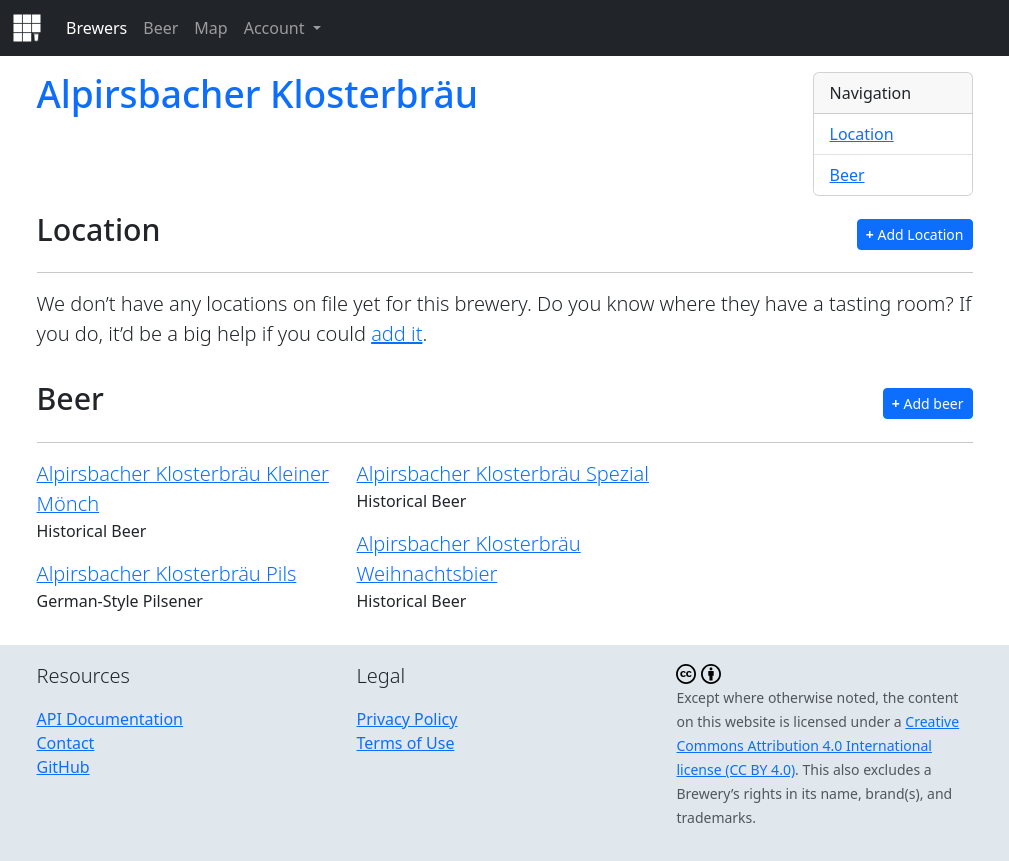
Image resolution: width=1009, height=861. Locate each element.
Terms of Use (405, 743)
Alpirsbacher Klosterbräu (258, 93)
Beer (160, 28)
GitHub (63, 767)
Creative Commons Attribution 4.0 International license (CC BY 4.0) (817, 745)
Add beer (928, 403)
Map (210, 28)
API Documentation (110, 719)
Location (862, 134)
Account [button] (276, 28)
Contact (66, 743)
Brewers (96, 28)
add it (396, 333)
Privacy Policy (406, 719)
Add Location (915, 234)
